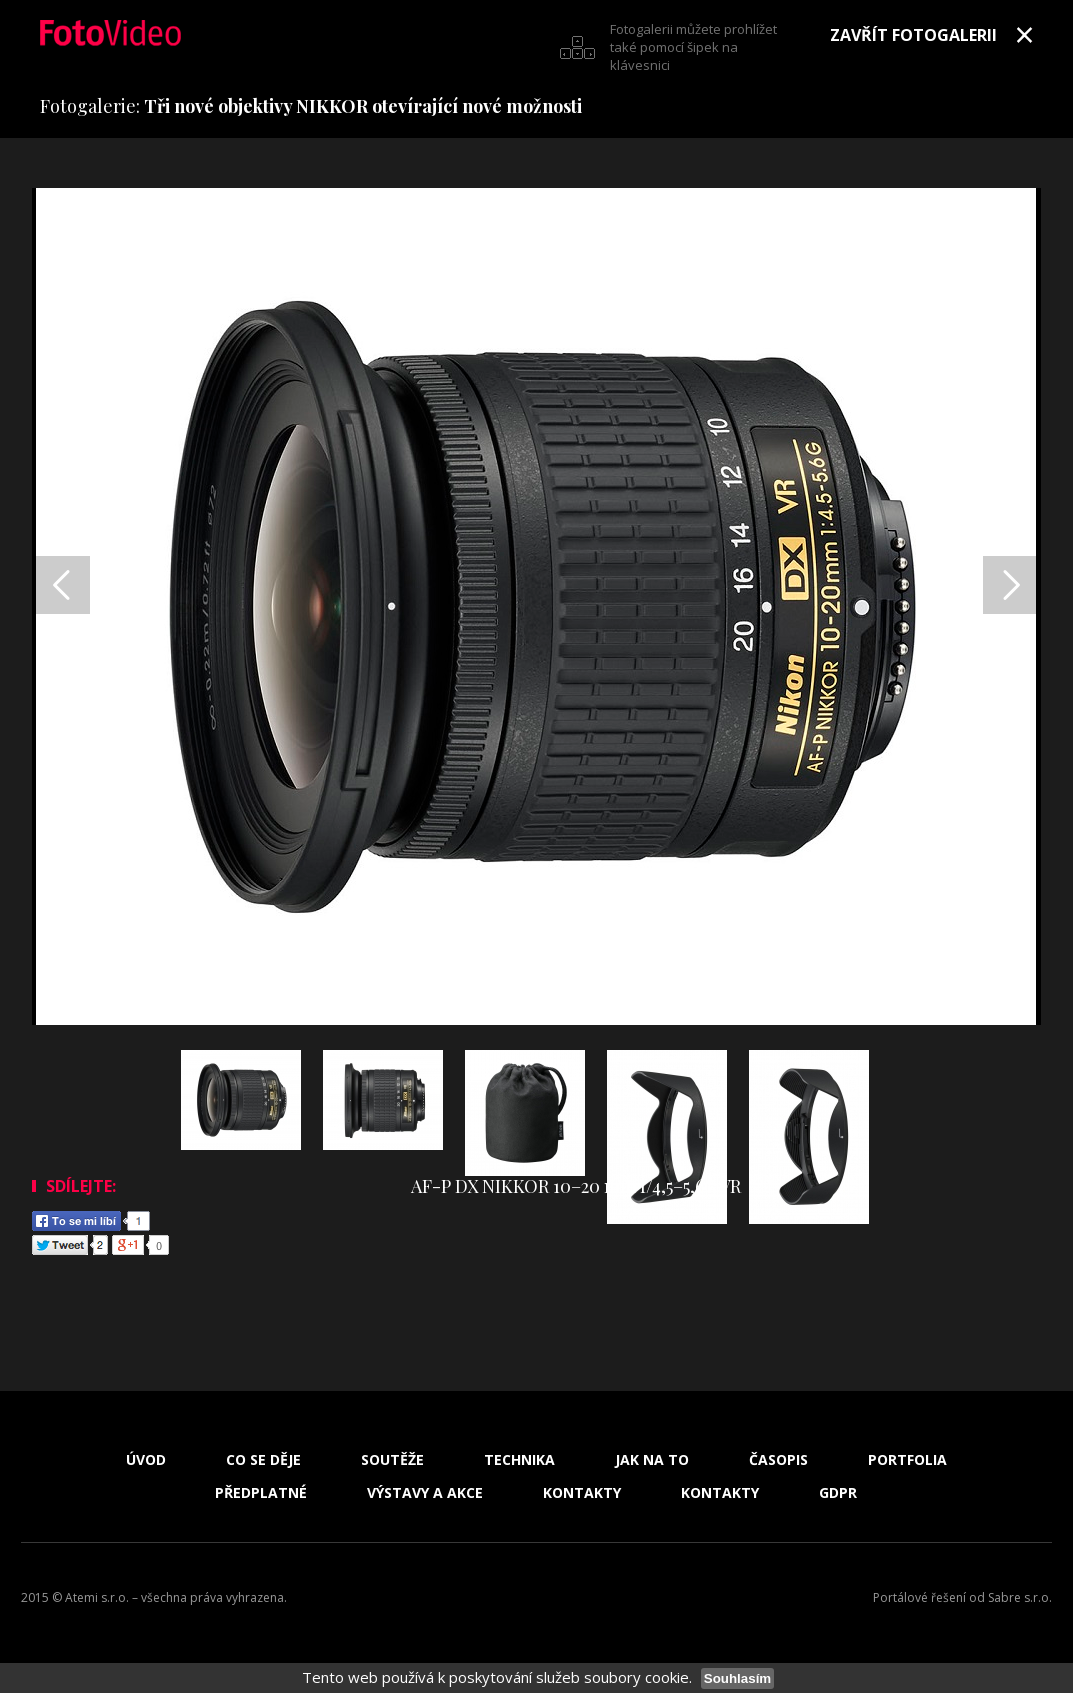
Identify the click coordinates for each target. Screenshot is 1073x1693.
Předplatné (261, 1493)
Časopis (778, 1460)
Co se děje (263, 1460)
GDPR (838, 1493)
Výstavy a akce (425, 1493)
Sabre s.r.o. (1020, 1597)
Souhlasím (737, 1678)
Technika (519, 1460)
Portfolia (907, 1460)
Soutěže (392, 1460)
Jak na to (652, 1460)
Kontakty (582, 1493)
